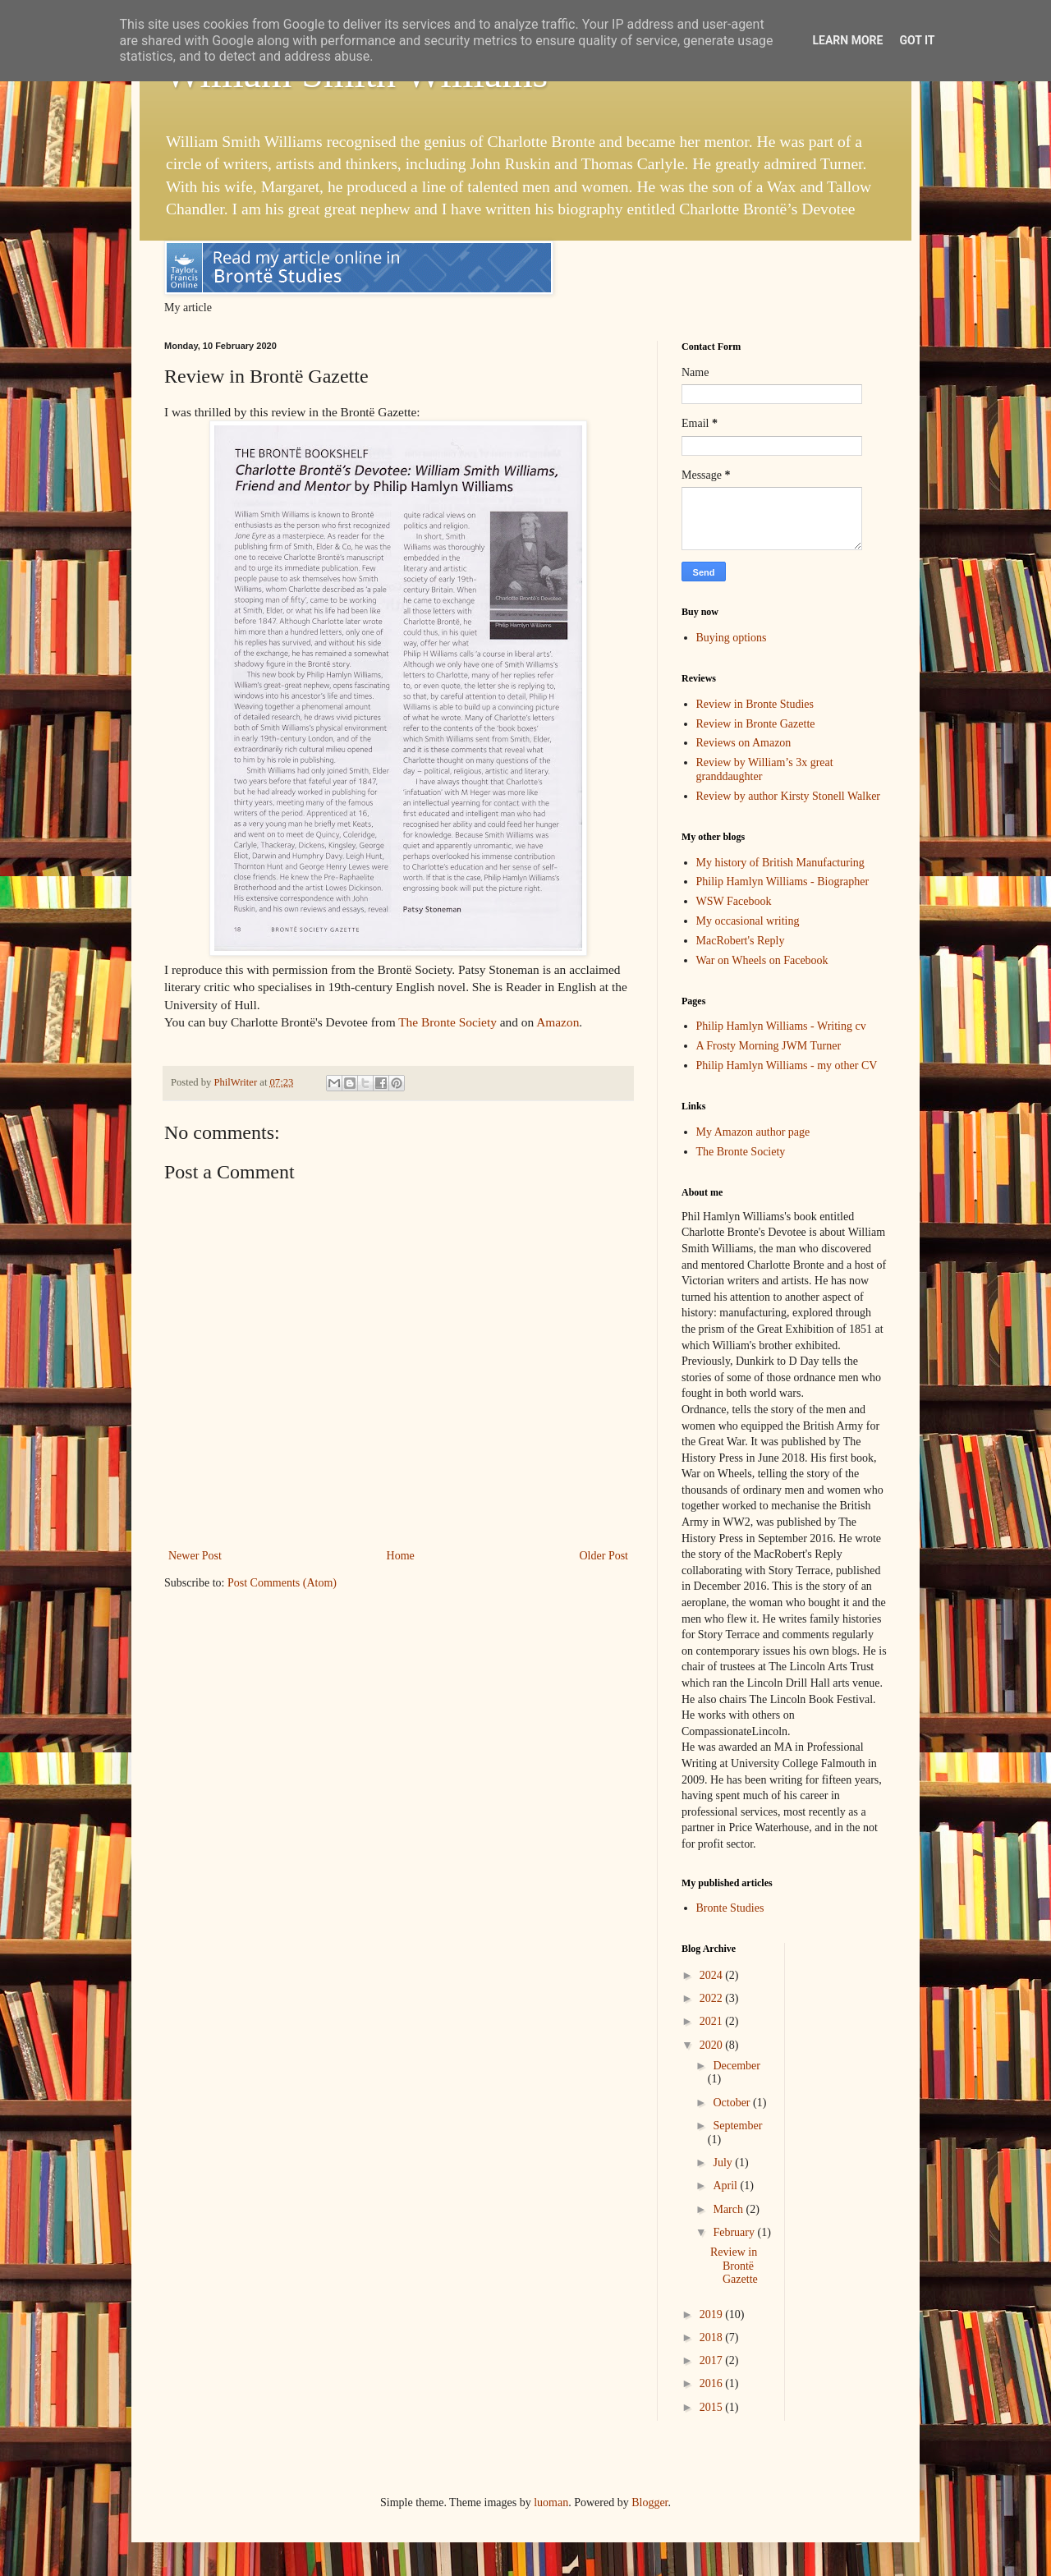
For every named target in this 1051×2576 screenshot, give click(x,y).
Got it (916, 40)
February (735, 2232)
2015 (713, 2407)
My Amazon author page (753, 1132)
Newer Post (195, 1556)
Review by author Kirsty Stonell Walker (788, 796)
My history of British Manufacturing (780, 862)
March (729, 2209)
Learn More (847, 40)
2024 (713, 1975)
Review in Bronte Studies (755, 704)
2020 (713, 2045)
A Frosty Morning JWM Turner (769, 1046)
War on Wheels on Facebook (762, 960)
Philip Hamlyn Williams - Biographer (783, 881)
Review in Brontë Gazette (734, 2266)
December (736, 2065)
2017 (713, 2360)
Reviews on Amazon (744, 743)
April (726, 2185)
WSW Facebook (734, 901)
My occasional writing (748, 921)
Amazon (557, 1022)
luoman (551, 2502)
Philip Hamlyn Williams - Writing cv (781, 1026)
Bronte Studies (730, 1908)
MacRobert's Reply (740, 940)
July (724, 2162)
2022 (713, 1998)
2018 (713, 2337)
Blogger (649, 2502)
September (737, 2125)
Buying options (731, 637)
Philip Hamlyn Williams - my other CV (787, 1065)
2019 (713, 2314)
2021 (713, 2021)
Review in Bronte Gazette (755, 724)
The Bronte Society (447, 1022)
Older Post (604, 1556)
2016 (713, 2383)
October (733, 2102)
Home (401, 1556)
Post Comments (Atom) (282, 1583)
